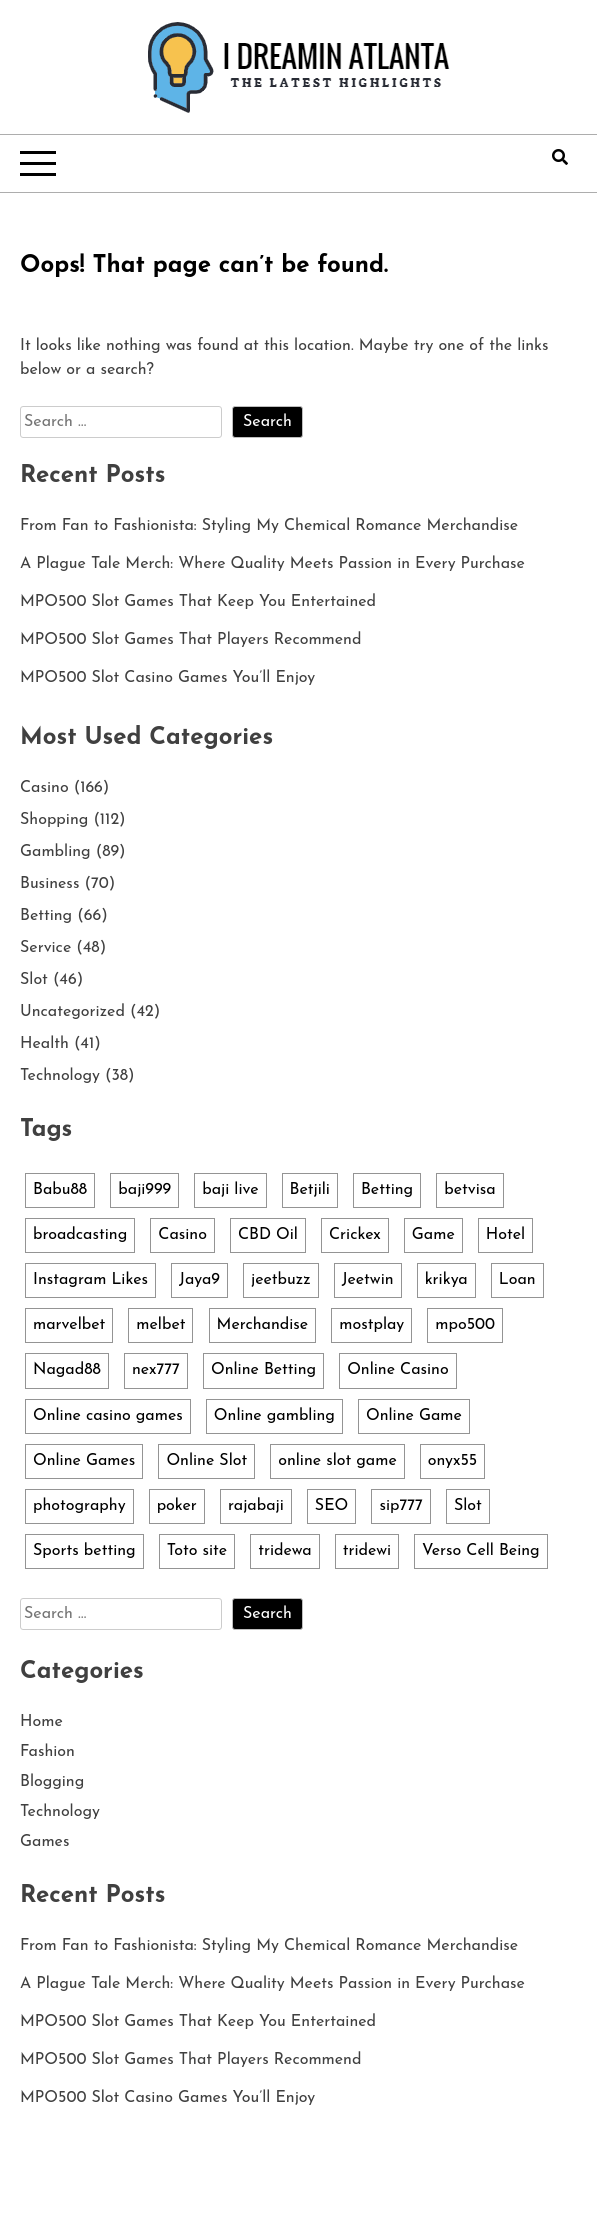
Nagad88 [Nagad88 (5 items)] (67, 1370)
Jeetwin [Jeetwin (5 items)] (368, 1280)
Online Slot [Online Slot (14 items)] (206, 1461)
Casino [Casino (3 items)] (182, 1235)
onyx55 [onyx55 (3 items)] (452, 1461)
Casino (44, 788)
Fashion (47, 1752)
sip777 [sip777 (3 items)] (401, 1506)
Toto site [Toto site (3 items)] (197, 1551)
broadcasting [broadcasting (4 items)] (80, 1235)
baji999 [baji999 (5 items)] (144, 1190)
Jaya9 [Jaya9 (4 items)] (199, 1280)
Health (44, 1044)
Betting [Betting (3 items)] (387, 1190)
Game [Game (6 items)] (433, 1235)
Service (45, 948)
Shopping (54, 820)
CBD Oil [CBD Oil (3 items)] (268, 1235)
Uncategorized (72, 1012)
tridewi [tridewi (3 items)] (367, 1551)
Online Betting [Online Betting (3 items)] (263, 1370)
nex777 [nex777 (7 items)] (156, 1370)
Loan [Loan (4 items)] (517, 1280)
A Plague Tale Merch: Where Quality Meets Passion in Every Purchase (272, 564)
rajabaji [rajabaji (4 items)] (256, 1506)
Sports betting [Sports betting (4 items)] (84, 1551)
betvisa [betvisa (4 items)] (469, 1190)
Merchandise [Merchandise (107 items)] (263, 1325)
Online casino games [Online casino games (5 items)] (108, 1416)
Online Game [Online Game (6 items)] (414, 1416)
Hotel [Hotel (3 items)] (505, 1235)
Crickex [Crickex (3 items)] (355, 1235)
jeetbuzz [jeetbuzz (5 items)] (281, 1280)
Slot (34, 980)
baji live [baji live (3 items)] (230, 1190)
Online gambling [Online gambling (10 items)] (274, 1416)
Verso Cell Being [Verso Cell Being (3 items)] (481, 1551)
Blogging (52, 1782)
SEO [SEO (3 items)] (331, 1506)
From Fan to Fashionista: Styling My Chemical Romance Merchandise (269, 526)
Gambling (55, 852)
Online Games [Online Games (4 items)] (84, 1461)
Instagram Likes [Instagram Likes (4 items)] (90, 1280)
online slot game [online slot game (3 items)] (337, 1461)
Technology (60, 1076)
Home (41, 1722)
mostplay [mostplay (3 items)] (371, 1325)
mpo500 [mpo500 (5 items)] (465, 1325)
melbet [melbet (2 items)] (160, 1325)
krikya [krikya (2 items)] (446, 1280)
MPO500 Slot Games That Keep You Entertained (198, 602)
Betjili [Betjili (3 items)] (310, 1190)
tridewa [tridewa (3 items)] (284, 1551)
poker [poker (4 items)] (177, 1506)
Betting (46, 916)
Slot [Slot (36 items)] (468, 1506)
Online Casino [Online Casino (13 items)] (398, 1370)
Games (44, 1842)
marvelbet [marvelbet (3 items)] (69, 1325)
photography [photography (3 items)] (79, 1506)
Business (49, 884)
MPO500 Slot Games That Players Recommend (190, 640)
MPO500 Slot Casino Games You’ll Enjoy (167, 678)
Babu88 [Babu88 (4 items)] (60, 1190)
